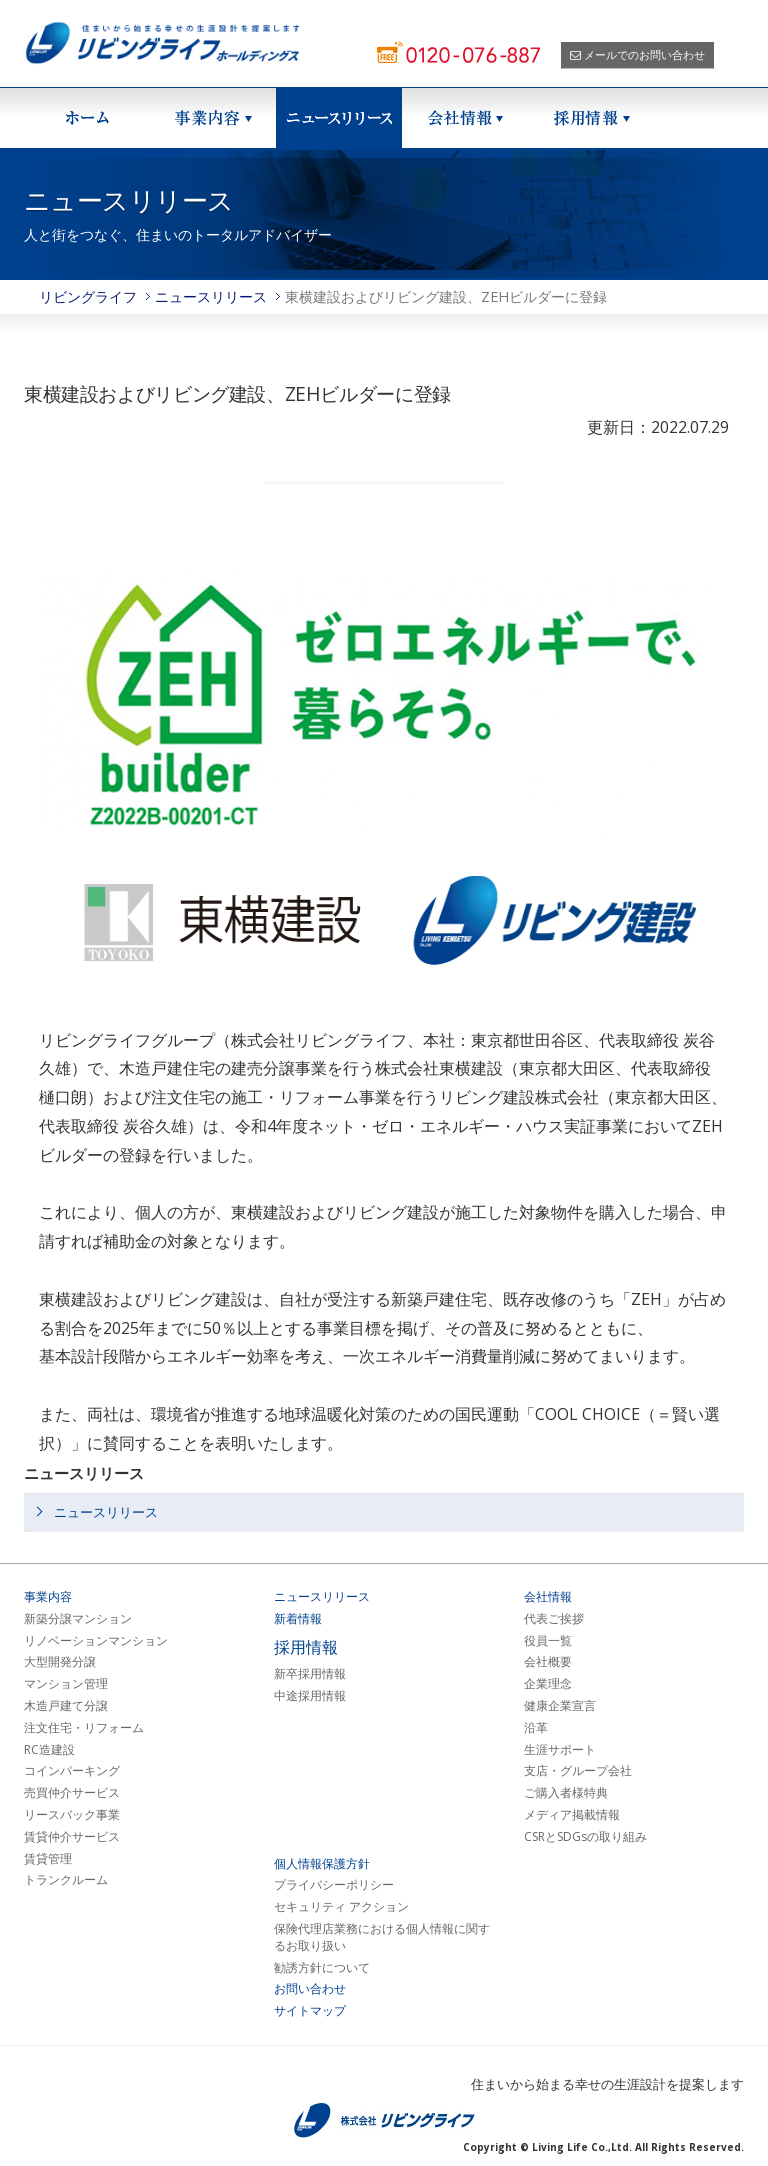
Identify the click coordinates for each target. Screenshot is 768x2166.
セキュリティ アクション (341, 1907)
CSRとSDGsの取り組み (585, 1837)
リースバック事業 (72, 1815)
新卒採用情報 (310, 1674)
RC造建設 (49, 1750)
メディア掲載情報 (572, 1815)
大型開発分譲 (60, 1662)
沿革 (536, 1728)
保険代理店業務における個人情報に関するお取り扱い (382, 1937)
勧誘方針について (322, 1968)
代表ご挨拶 (554, 1619)
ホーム (87, 118)
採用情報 (591, 118)
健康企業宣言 (560, 1706)
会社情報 (465, 118)
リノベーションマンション (96, 1641)
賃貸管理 (48, 1859)
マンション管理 (66, 1684)
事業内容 (48, 1597)
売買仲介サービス (72, 1793)
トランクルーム (66, 1880)
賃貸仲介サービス (72, 1837)
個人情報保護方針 (322, 1864)
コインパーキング (72, 1771)
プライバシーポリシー (334, 1885)
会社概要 (548, 1662)
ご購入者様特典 (566, 1793)
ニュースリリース (339, 118)
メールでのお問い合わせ (637, 54)
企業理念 (548, 1684)
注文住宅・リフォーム (84, 1728)
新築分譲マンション (78, 1619)
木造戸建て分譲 (66, 1706)
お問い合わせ (310, 1989)
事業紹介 (213, 118)
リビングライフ (88, 296)
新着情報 (298, 1619)
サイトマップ (310, 2011)
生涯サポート (560, 1750)
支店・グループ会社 (578, 1771)
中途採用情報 (310, 1696)
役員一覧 (548, 1641)
